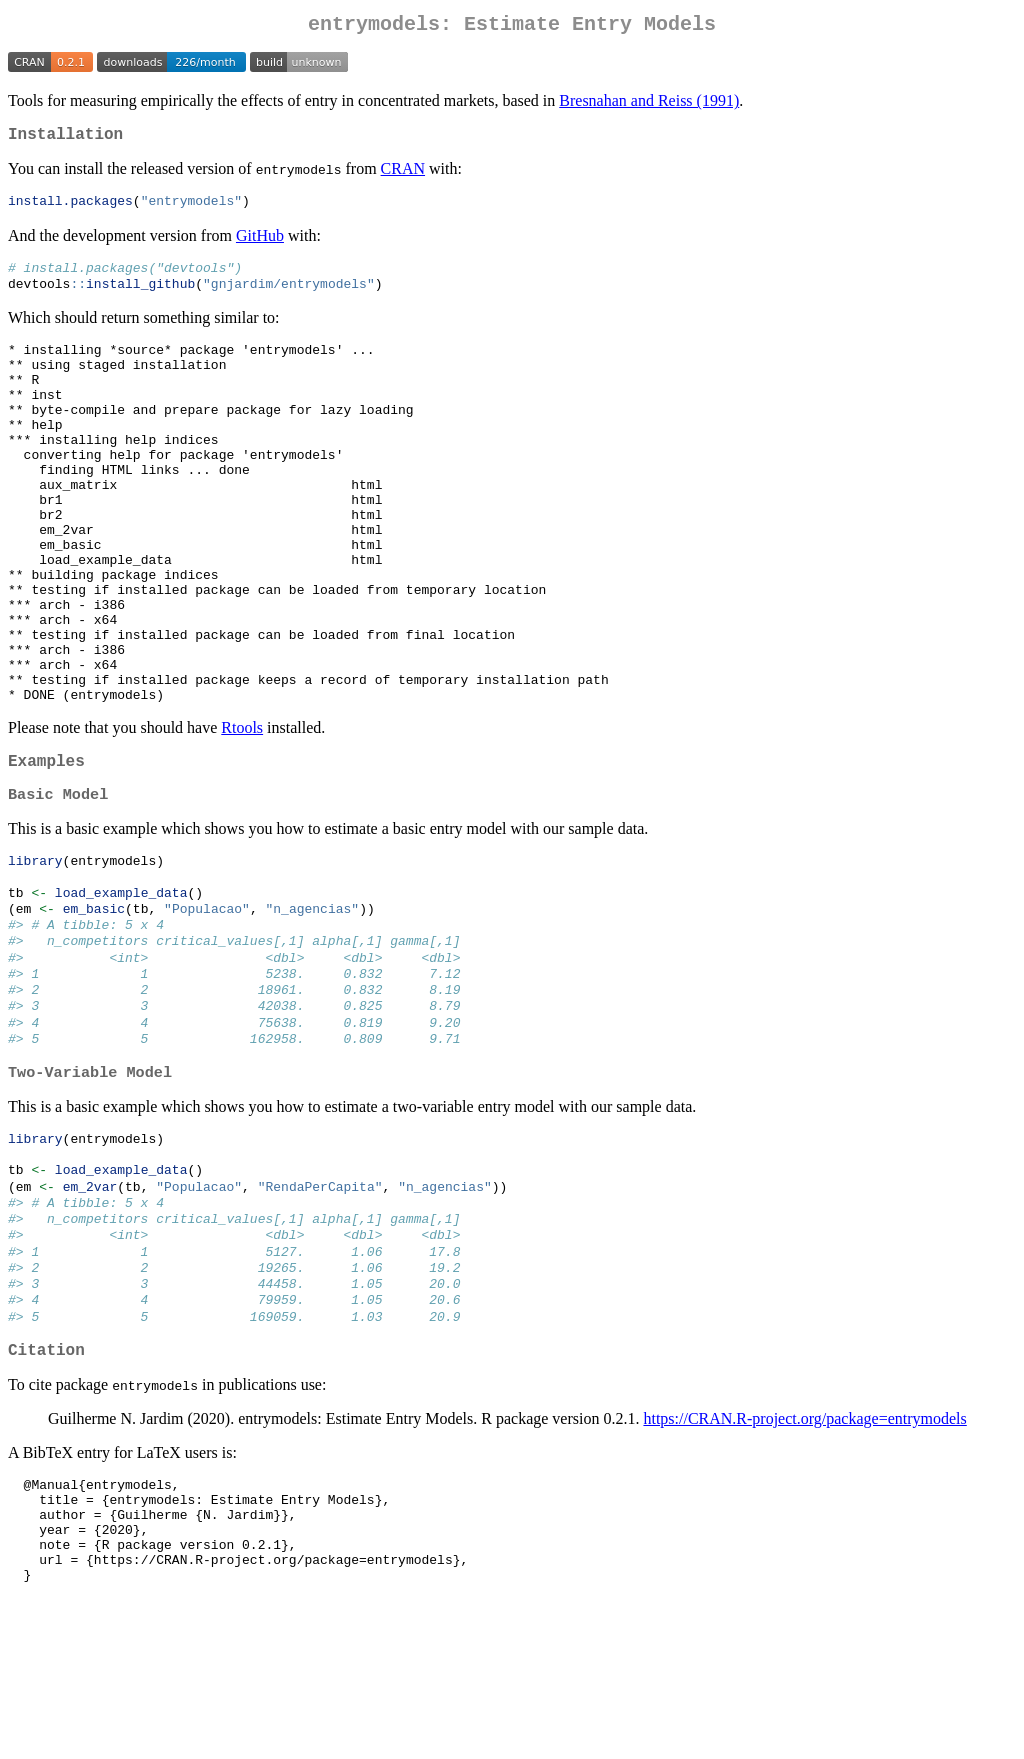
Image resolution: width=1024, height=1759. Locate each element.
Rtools (242, 812)
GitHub (260, 244)
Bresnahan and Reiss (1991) (649, 104)
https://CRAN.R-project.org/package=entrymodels (804, 1560)
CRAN (403, 176)
